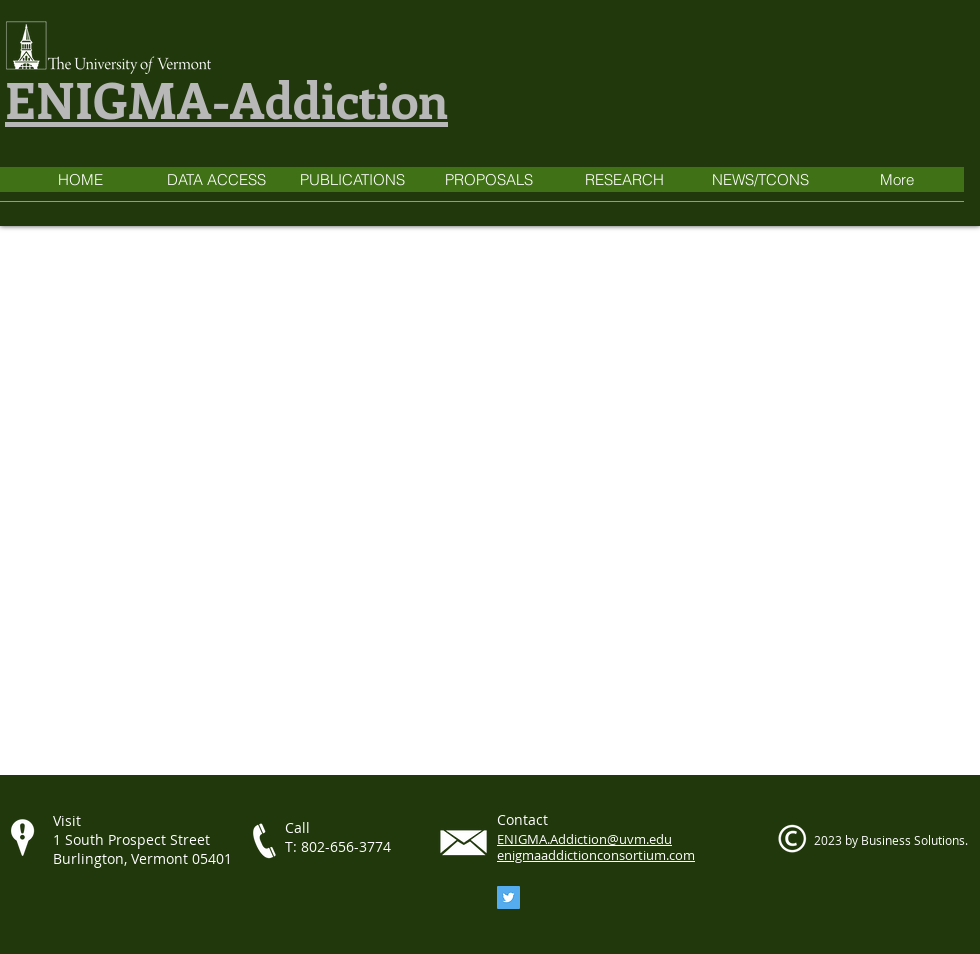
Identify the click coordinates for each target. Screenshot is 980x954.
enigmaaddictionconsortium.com (596, 855)
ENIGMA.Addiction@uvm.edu (584, 839)
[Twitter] (508, 897)
